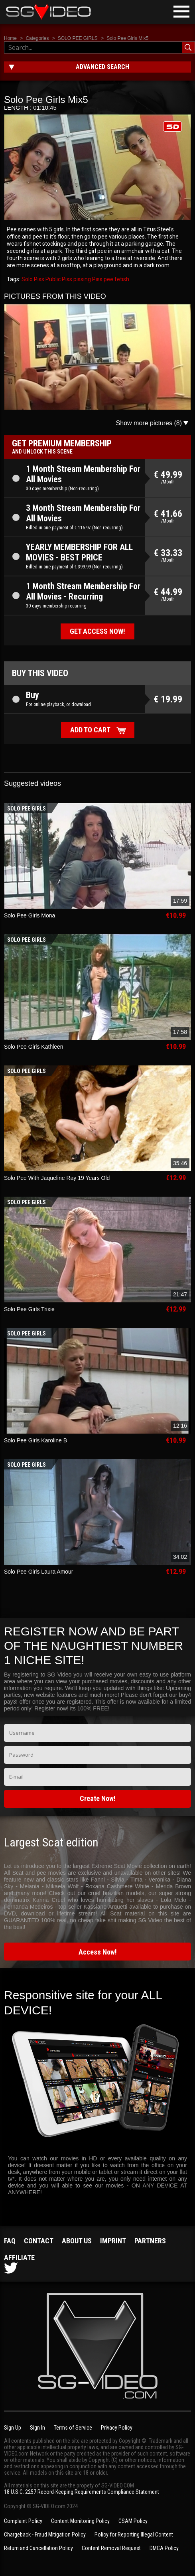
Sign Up (12, 2427)
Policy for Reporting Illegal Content (134, 2534)
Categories (37, 38)
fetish (121, 279)
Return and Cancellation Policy (38, 2548)
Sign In (37, 2427)
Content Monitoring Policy (80, 2521)
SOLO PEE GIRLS (78, 38)
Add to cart (90, 730)
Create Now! (98, 1798)
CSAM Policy (133, 2521)
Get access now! (97, 631)
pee (107, 279)
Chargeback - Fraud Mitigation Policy (45, 2534)
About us (77, 2241)
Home (10, 38)
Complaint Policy (23, 2521)
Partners (150, 2241)
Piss (96, 279)
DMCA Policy (164, 2548)
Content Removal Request (111, 2548)
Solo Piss (33, 279)
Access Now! (98, 1952)
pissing (81, 279)
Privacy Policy (116, 2427)
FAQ (10, 2241)
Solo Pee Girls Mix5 (127, 38)
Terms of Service (73, 2427)
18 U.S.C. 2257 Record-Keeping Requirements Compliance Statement (81, 2492)
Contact (38, 2241)
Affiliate (19, 2257)
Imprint (113, 2241)
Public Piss (58, 279)
